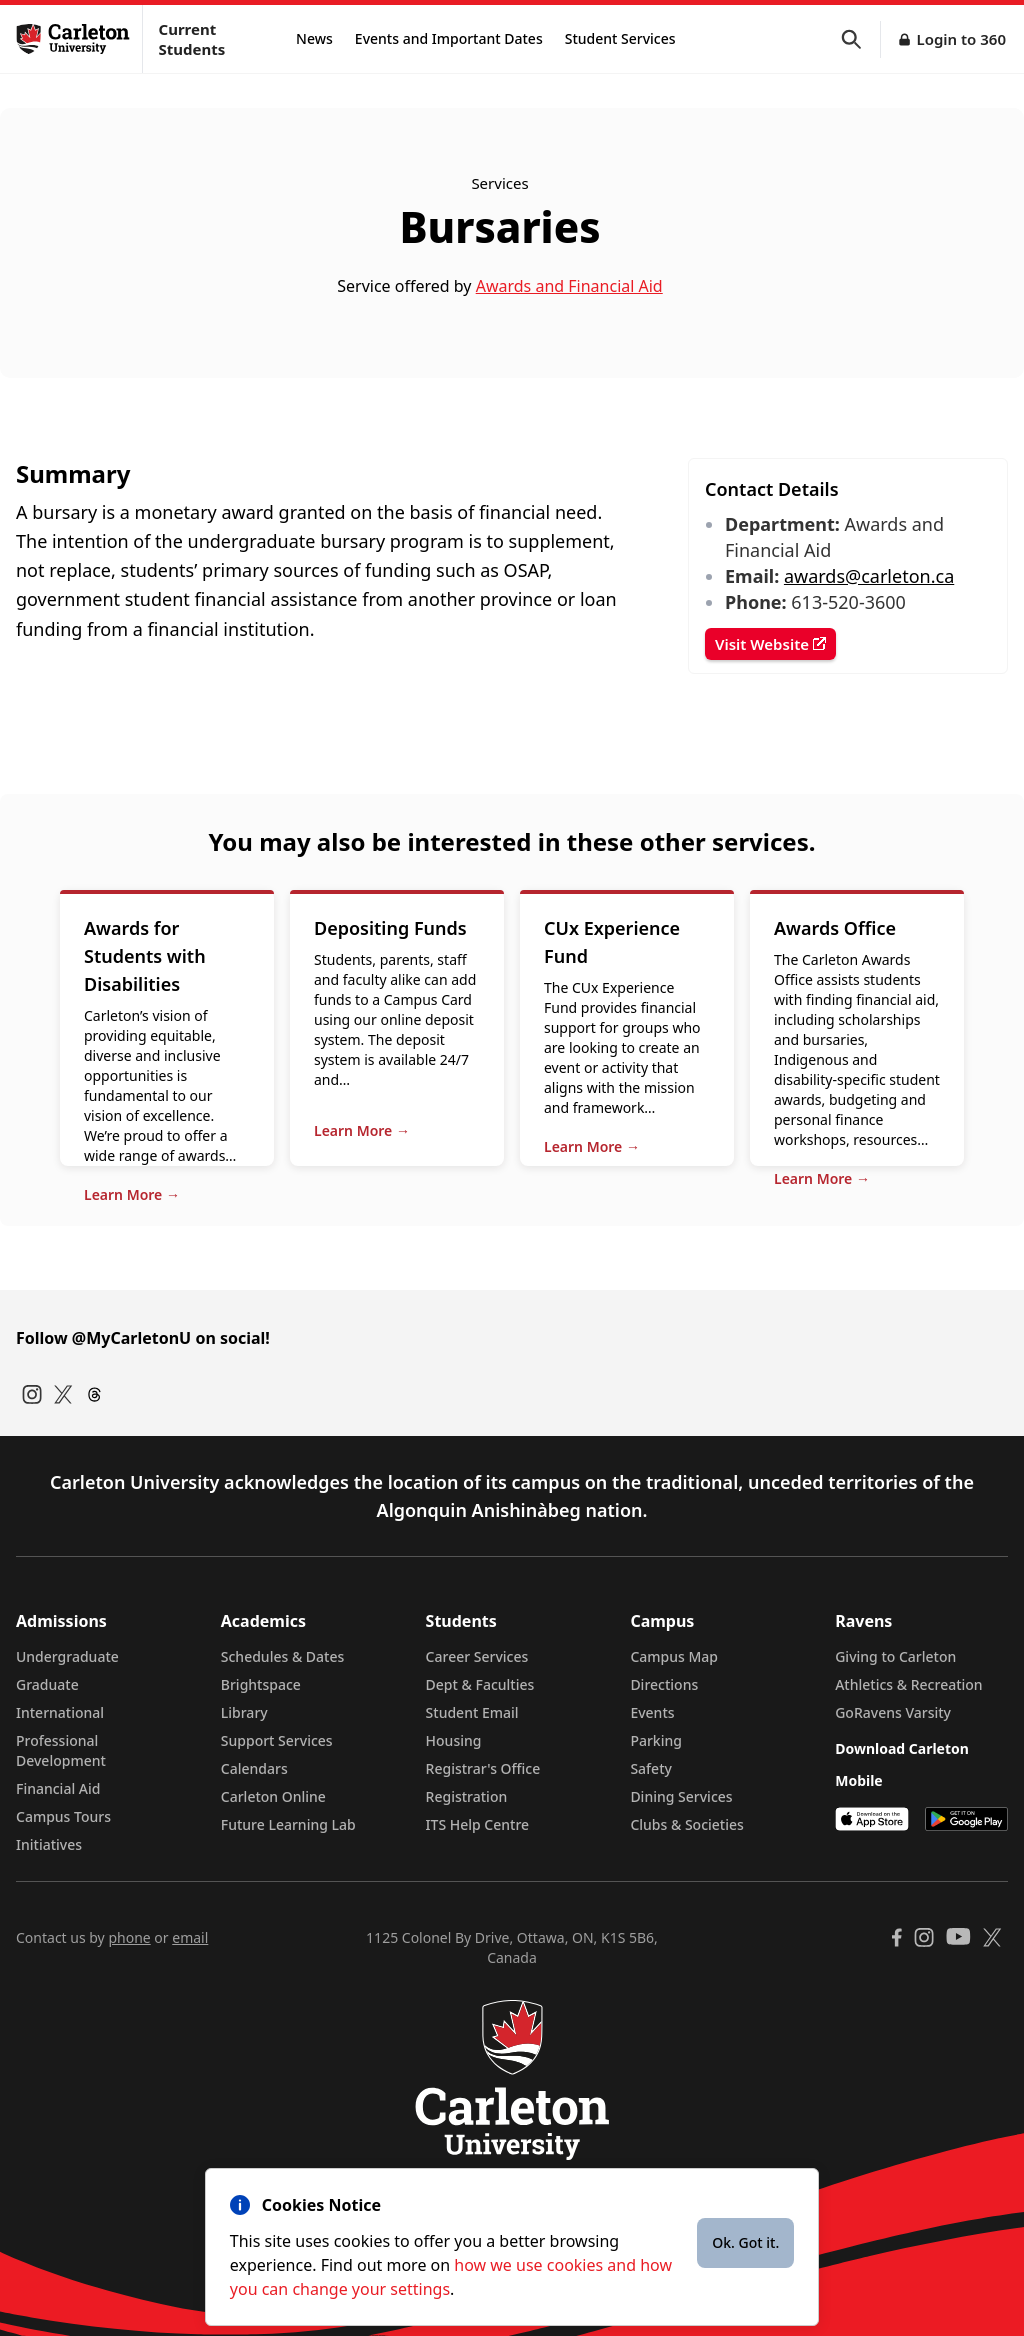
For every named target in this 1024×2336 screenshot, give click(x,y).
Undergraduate (67, 1656)
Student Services (620, 38)
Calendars (254, 1768)
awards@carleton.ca (869, 576)
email (190, 1937)
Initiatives (49, 1844)
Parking (656, 1740)
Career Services (477, 1656)
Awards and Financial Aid (569, 286)
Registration (467, 1796)
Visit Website (770, 644)
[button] (861, 39)
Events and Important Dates (449, 38)
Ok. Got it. (745, 2242)
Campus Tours (63, 1816)
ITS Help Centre (478, 1824)
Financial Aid (58, 1788)
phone (129, 1937)
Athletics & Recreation (908, 1684)
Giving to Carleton (895, 1656)
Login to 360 (961, 39)
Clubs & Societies (686, 1824)
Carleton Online (273, 1796)
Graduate (47, 1684)
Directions (664, 1684)
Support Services (277, 1740)
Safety (651, 1768)
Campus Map (674, 1656)
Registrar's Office (483, 1768)
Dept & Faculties (480, 1684)
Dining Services (681, 1796)
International (60, 1712)
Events (652, 1712)
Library (244, 1712)
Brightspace (261, 1684)
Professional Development (61, 1750)
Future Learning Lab (288, 1824)
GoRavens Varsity (893, 1712)
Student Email (472, 1712)
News (314, 38)
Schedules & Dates (283, 1656)
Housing (454, 1740)
